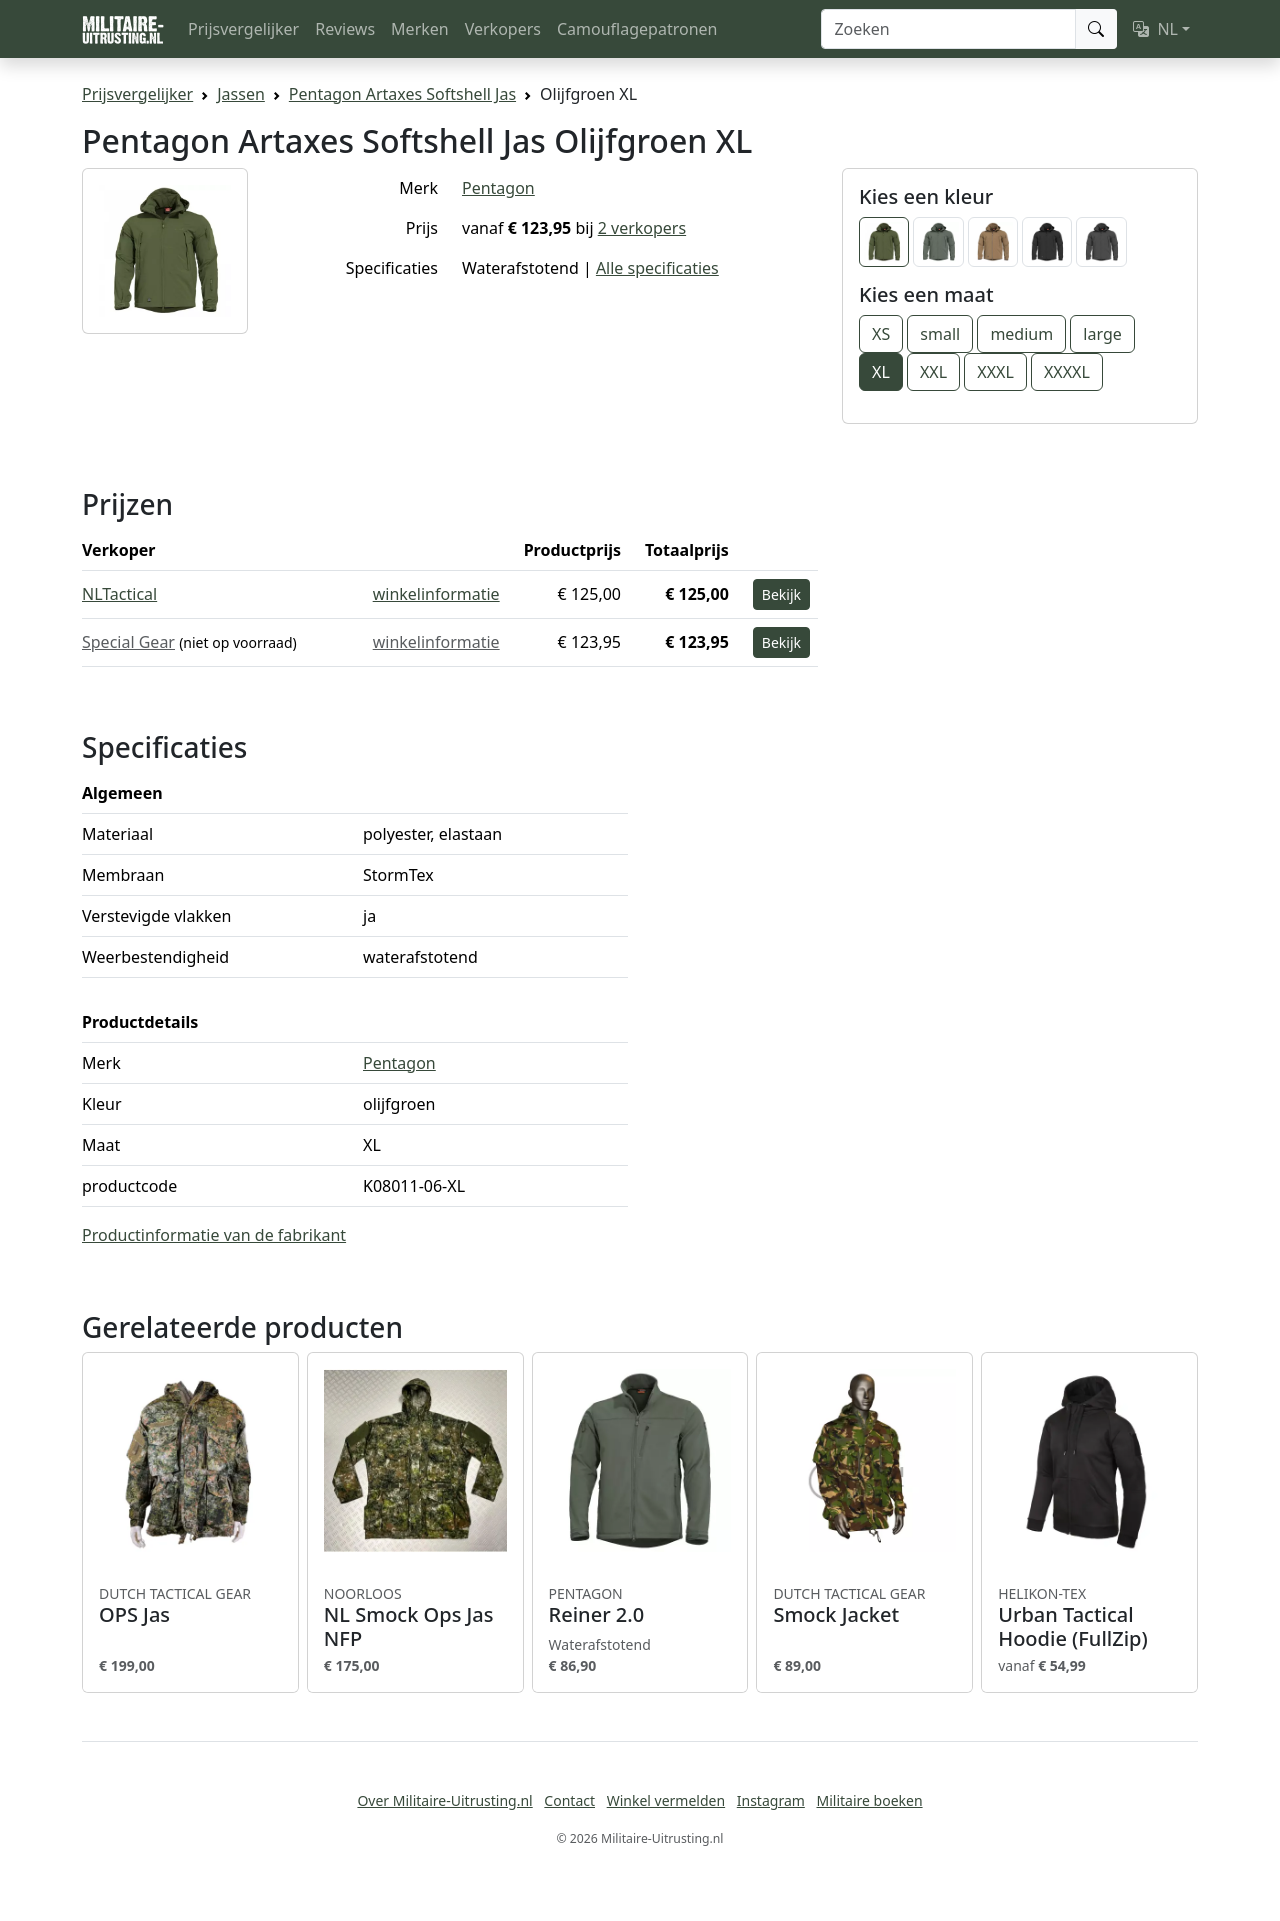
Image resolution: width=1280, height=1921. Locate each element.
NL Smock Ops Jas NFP (415, 1618)
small (940, 334)
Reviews (345, 29)
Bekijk (781, 594)
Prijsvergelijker (243, 29)
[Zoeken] (948, 29)
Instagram (771, 1800)
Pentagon (498, 188)
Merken (420, 29)
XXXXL (1067, 372)
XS (881, 334)
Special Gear (128, 642)
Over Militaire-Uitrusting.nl (444, 1800)
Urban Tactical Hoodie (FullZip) (1089, 1618)
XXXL (995, 372)
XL (881, 372)
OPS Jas (190, 1606)
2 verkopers (642, 228)
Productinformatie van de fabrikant (214, 1235)
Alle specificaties (657, 268)
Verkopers (503, 29)
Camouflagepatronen (637, 29)
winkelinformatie (436, 594)
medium (1021, 334)
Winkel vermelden (666, 1800)
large (1102, 334)
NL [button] (1155, 29)
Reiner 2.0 (640, 1606)
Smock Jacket (864, 1606)
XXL (933, 372)
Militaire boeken (869, 1800)
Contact (569, 1800)
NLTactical (119, 594)
